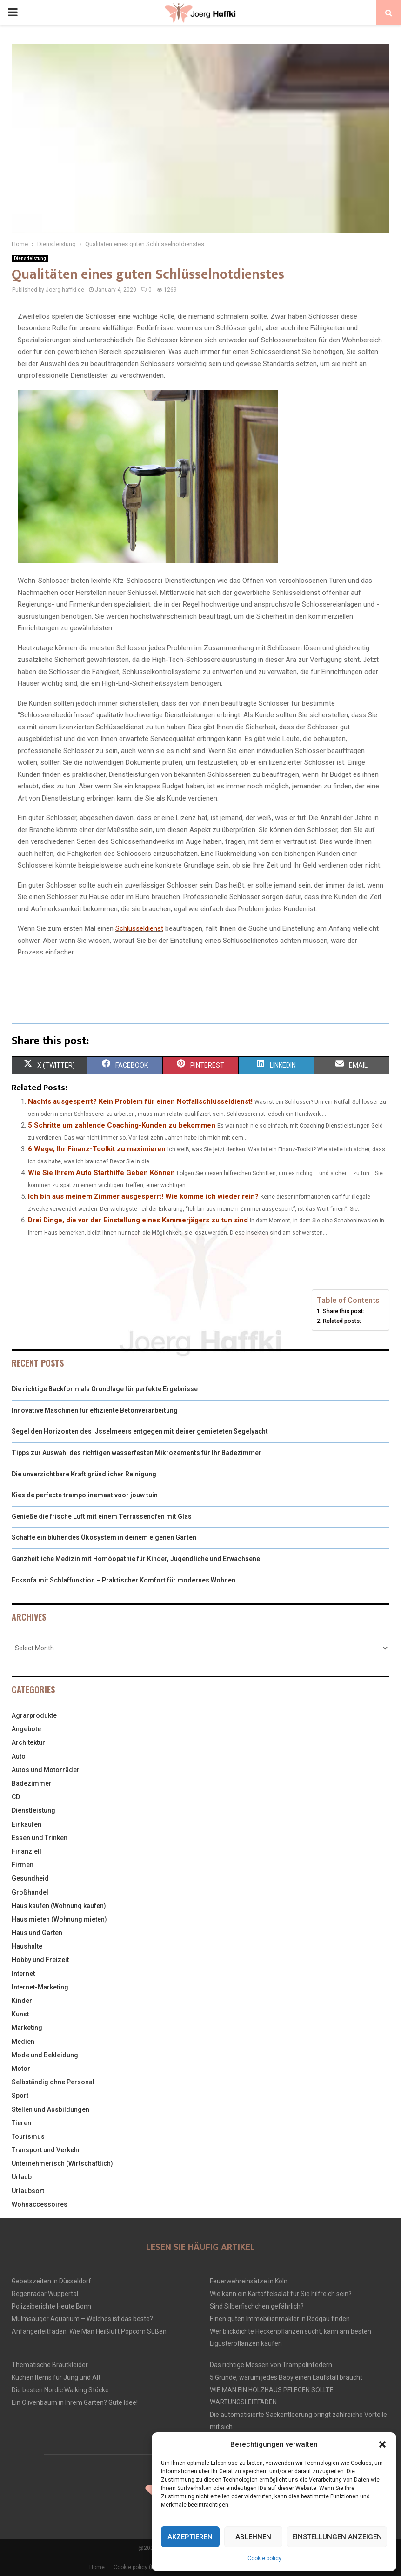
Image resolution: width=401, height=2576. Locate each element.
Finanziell (26, 1851)
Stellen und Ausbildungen (50, 2109)
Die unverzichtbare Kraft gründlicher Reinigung (84, 1474)
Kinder (22, 2000)
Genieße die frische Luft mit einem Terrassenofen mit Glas (102, 1516)
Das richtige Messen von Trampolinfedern (271, 2365)
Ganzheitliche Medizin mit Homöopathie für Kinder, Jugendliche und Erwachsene (136, 1558)
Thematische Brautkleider (50, 2365)
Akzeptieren (190, 2537)
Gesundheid (30, 1878)
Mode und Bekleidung (45, 2055)
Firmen (22, 1865)
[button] (382, 2444)
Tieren (21, 2123)
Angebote (26, 1729)
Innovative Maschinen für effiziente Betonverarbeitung (95, 1410)
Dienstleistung (30, 258)
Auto (19, 1756)
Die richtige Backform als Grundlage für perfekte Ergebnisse (105, 1389)
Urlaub (22, 2177)
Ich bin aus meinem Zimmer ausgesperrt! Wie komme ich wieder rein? (143, 1196)
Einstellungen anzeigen (337, 2537)
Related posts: (342, 1320)
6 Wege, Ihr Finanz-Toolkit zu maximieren (97, 1149)
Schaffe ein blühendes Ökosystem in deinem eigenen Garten (104, 1537)
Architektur (28, 1742)
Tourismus (28, 2136)
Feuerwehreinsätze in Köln (248, 2281)
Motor (21, 2068)
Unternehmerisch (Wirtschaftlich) (62, 2163)
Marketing (27, 2027)
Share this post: (343, 1311)
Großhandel (30, 1892)
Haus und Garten (37, 1932)
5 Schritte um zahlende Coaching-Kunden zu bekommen (121, 1125)
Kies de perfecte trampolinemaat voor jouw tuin (85, 1495)
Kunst (20, 2014)
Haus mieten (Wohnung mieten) (59, 1919)
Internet (23, 1973)
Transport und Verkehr (46, 2150)
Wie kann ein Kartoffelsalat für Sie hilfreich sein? (281, 2293)
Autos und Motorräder (46, 1770)
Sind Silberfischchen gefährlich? (257, 2306)
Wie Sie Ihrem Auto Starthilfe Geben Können (101, 1172)
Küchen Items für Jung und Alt (56, 2377)
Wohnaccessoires (39, 2204)
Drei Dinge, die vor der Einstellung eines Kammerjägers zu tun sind (138, 1220)
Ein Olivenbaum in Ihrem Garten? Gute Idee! (75, 2402)
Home (97, 2567)
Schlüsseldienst (139, 928)
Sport (20, 2095)
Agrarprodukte (34, 1715)
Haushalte (27, 1946)
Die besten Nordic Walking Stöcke (60, 2390)
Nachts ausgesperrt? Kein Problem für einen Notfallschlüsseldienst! (140, 1101)
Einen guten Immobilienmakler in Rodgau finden (280, 2318)
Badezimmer (32, 1783)
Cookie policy (264, 2558)
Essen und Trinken (39, 1838)
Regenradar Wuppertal (45, 2293)
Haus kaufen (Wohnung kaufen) (59, 1905)
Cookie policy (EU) (137, 2567)
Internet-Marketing (40, 1987)
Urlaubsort (28, 2191)
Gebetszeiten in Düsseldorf (51, 2281)
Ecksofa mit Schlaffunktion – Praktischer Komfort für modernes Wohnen (123, 1580)
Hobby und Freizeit (40, 1959)
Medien (23, 2041)
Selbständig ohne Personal (53, 2082)
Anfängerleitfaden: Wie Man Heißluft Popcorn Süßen (89, 2331)
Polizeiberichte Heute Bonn (51, 2306)
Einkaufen (26, 1824)
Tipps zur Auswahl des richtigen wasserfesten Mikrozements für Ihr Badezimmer (136, 1452)
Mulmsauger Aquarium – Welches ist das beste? (82, 2318)
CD (16, 1797)
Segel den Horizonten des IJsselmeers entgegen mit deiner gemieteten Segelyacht (140, 1431)
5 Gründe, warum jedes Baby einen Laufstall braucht (286, 2377)
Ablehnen (253, 2537)
